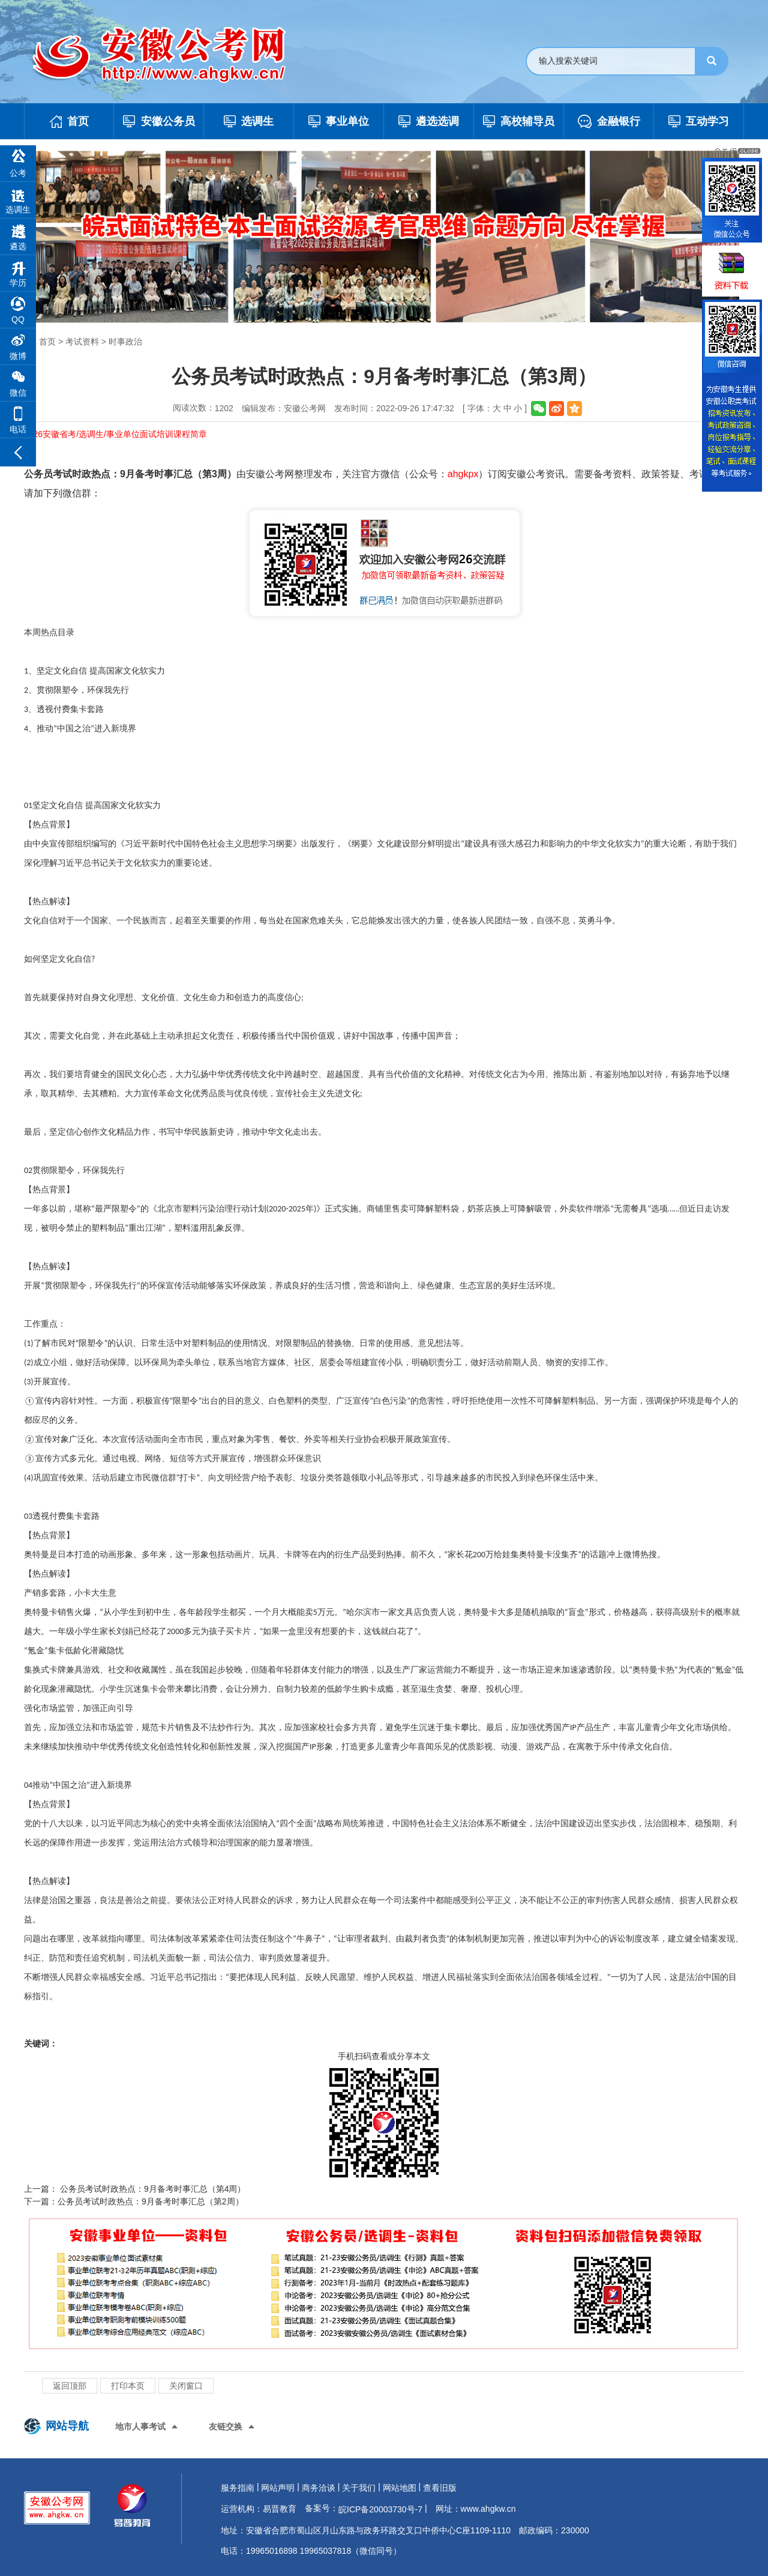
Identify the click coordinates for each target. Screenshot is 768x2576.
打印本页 (128, 2385)
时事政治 (125, 341)
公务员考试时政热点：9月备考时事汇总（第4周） (151, 2189)
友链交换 (225, 2426)
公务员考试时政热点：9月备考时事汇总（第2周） (151, 2201)
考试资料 (82, 341)
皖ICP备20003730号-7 (380, 2509)
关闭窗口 (186, 2385)
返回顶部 (69, 2385)
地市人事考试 (140, 2426)
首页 (47, 341)
